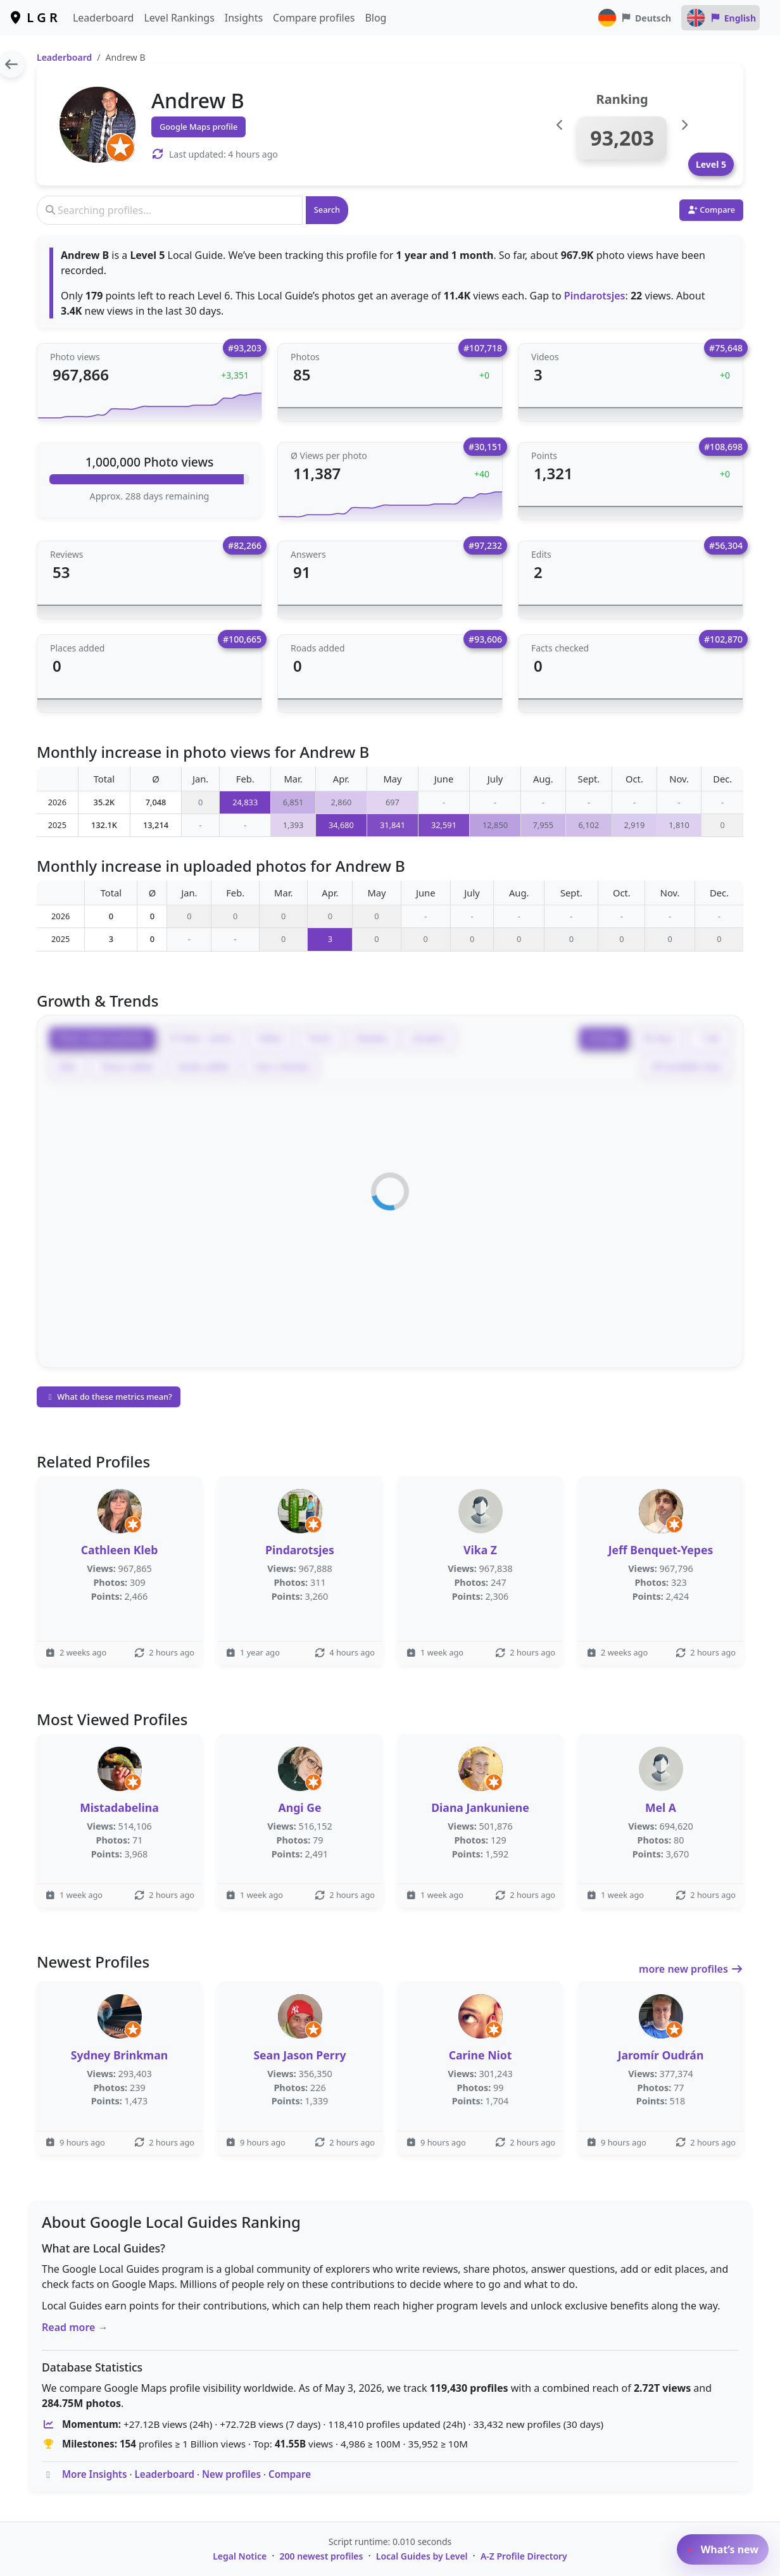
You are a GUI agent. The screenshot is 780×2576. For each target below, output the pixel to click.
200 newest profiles (321, 2556)
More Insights (94, 2474)
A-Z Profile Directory (524, 2556)
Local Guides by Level (422, 2556)
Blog (375, 18)
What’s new (722, 2549)
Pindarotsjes (595, 296)
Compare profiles (314, 18)
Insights (244, 18)
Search (327, 209)
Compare (289, 2474)
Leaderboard (103, 18)
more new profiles (691, 1969)
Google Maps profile (198, 126)
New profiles (231, 2474)
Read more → (75, 2327)
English (720, 17)
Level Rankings (179, 18)
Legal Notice (240, 2556)
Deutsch (634, 17)
